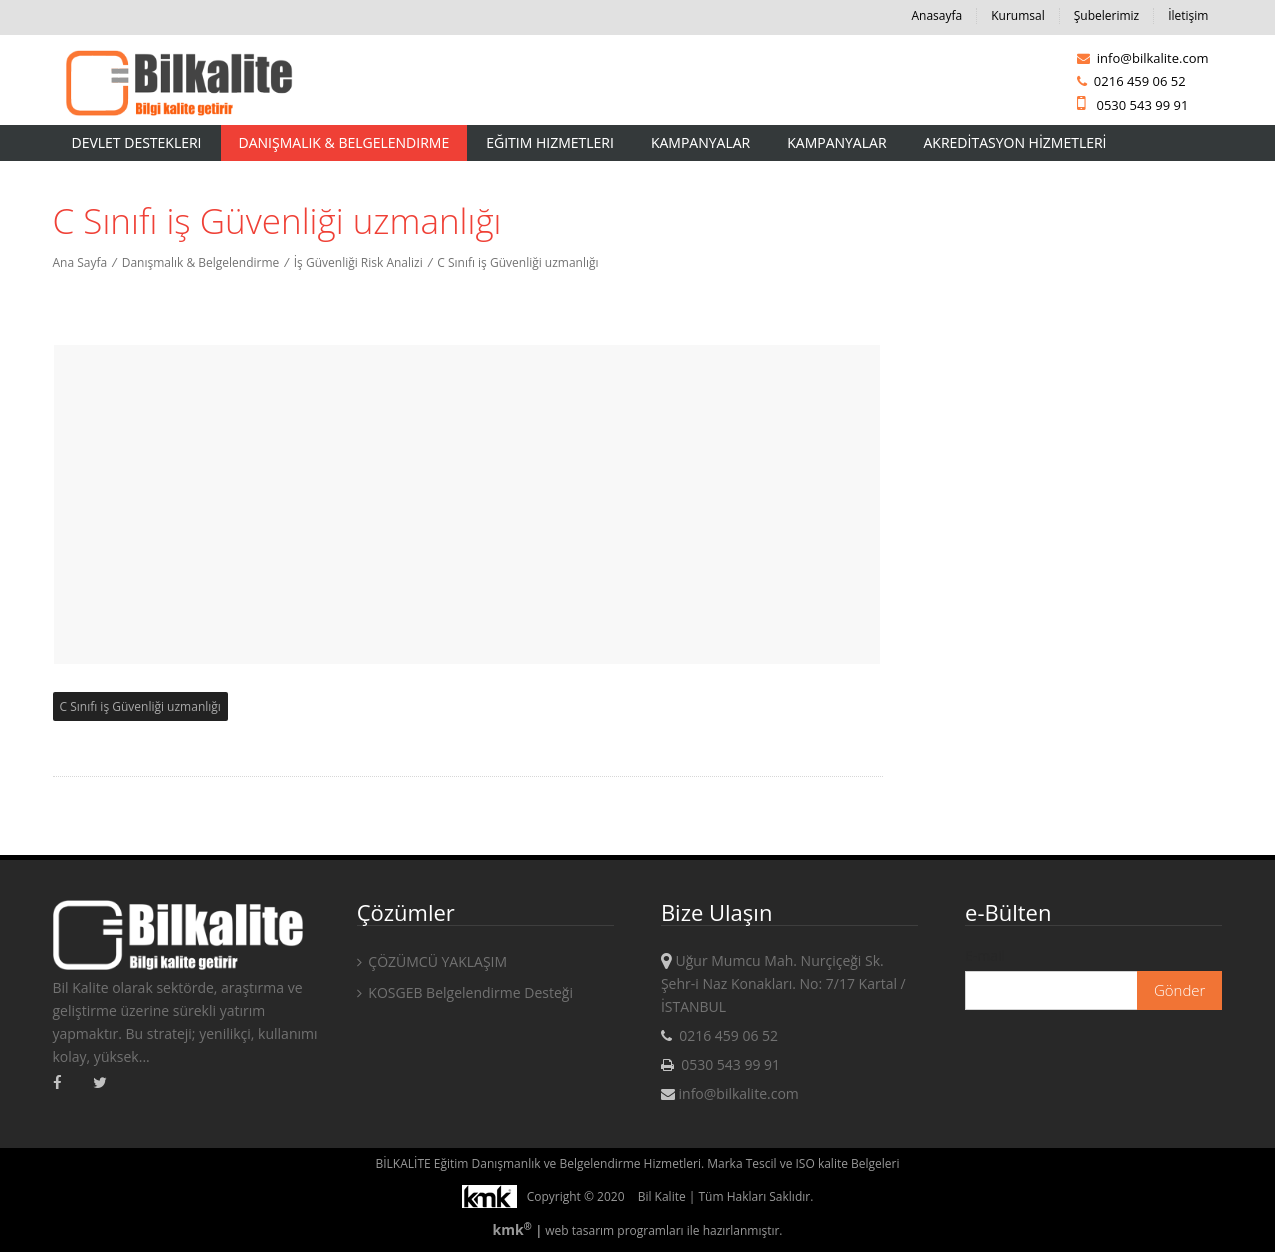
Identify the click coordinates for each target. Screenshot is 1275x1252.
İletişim (1188, 15)
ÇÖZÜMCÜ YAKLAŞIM (432, 961)
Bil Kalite (662, 1196)
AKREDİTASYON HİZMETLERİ (1015, 142)
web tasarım (579, 1230)
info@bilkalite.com (1142, 58)
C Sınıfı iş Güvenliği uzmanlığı (517, 262)
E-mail (985, 955)
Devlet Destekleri (137, 142)
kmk (513, 1229)
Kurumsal (1018, 15)
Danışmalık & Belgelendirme (344, 142)
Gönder (1180, 990)
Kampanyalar (700, 142)
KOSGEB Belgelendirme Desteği (465, 992)
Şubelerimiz (1106, 15)
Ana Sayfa (80, 262)
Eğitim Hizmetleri (550, 142)
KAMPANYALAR (836, 142)
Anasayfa (936, 15)
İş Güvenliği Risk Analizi (358, 262)
